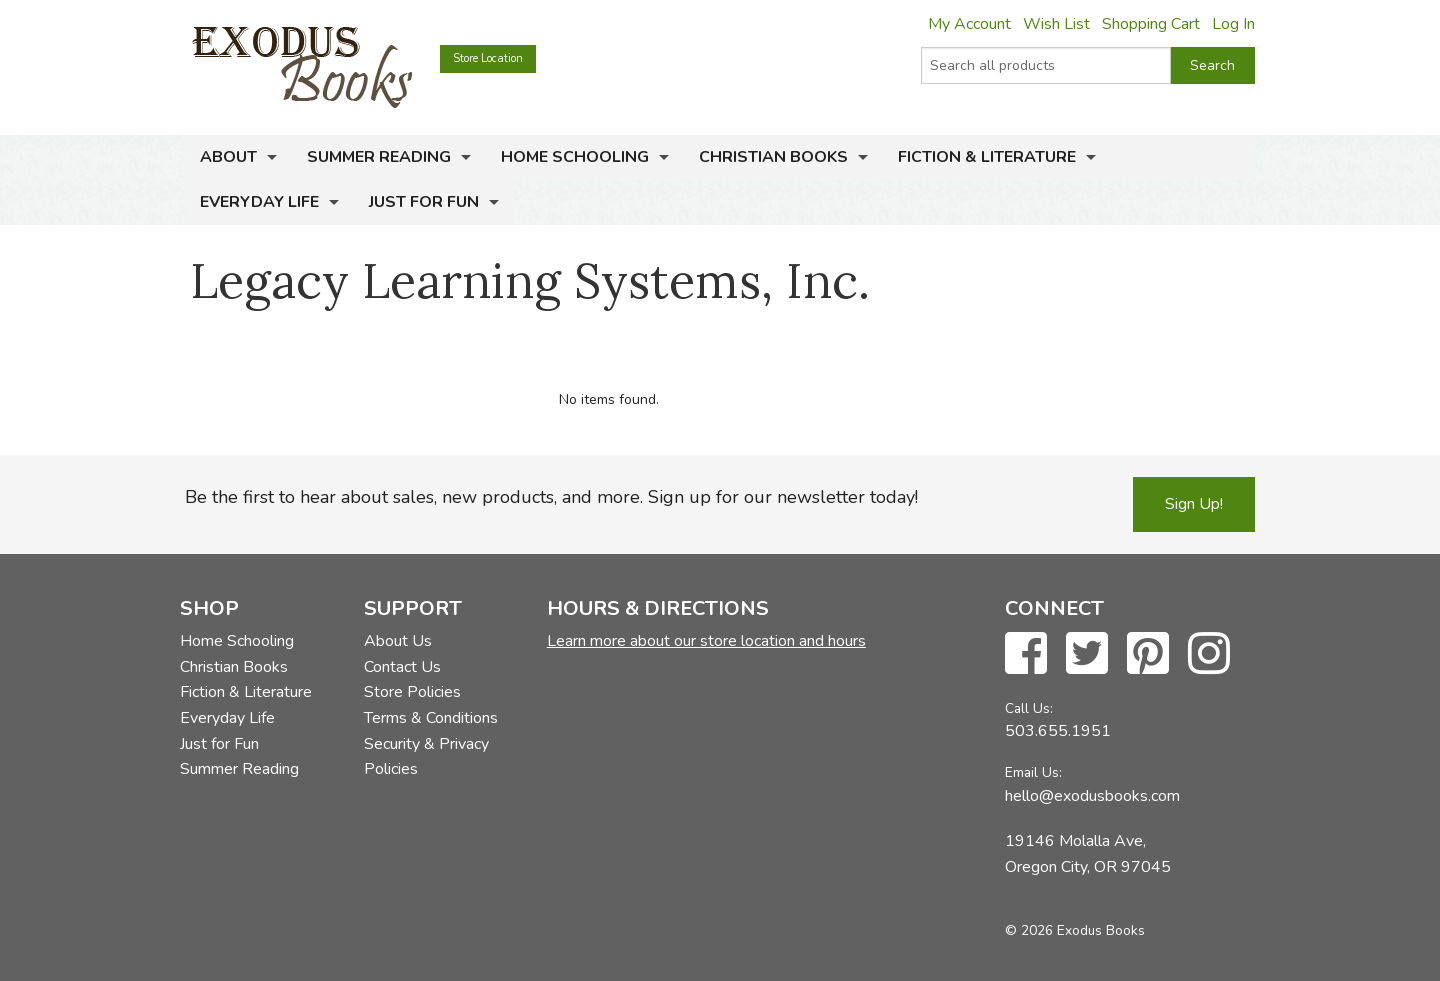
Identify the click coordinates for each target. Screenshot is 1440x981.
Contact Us (402, 667)
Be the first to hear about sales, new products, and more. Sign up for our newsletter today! (551, 497)
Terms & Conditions (431, 718)
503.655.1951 (1058, 731)
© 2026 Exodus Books (1075, 930)
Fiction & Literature (987, 157)
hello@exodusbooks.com (1092, 796)
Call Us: (1029, 708)
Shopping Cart (1151, 24)
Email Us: (1033, 772)
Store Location (488, 58)
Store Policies (412, 692)
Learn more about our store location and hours (706, 641)
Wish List (1056, 24)
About (228, 157)
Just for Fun (424, 202)
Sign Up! (1194, 504)
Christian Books (773, 157)
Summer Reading (379, 157)
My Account (969, 24)
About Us (398, 641)
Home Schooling (575, 157)
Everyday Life (259, 202)
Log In (1233, 24)
